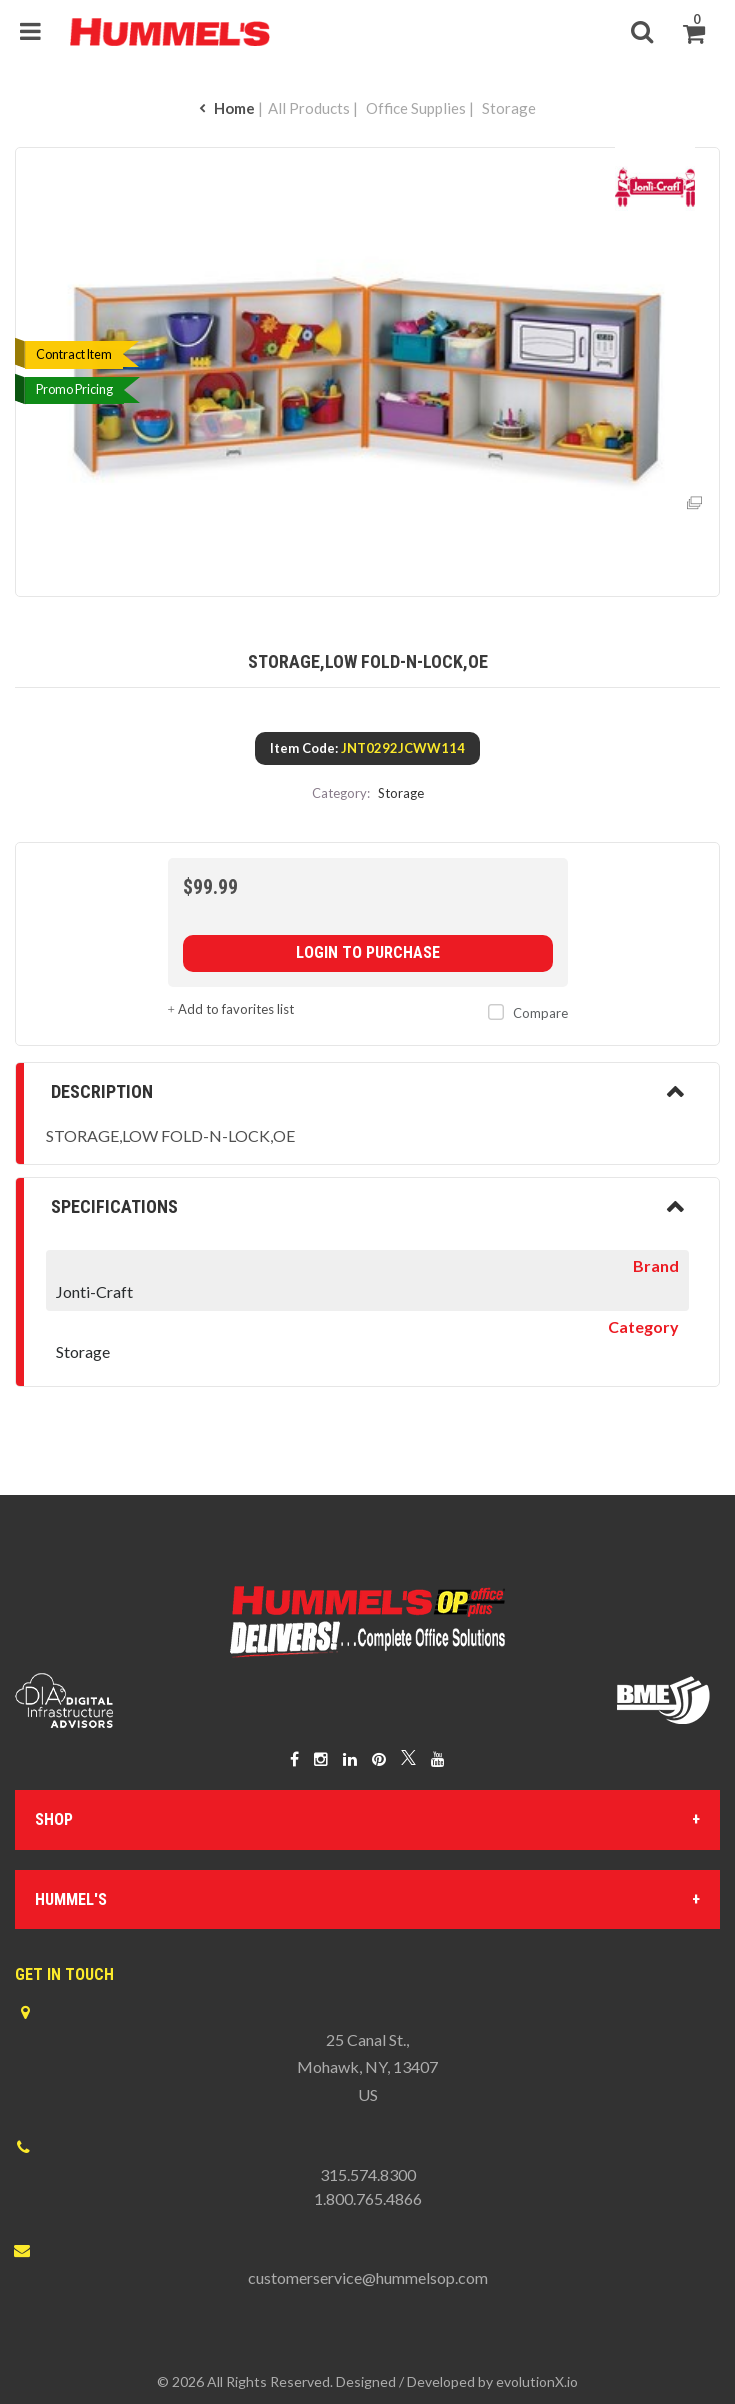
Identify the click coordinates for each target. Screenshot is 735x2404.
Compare (524, 1013)
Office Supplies (416, 108)
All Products (309, 108)
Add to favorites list (231, 1009)
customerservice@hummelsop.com (368, 2277)
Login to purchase (368, 952)
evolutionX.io (537, 2381)
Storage (509, 108)
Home (227, 108)
